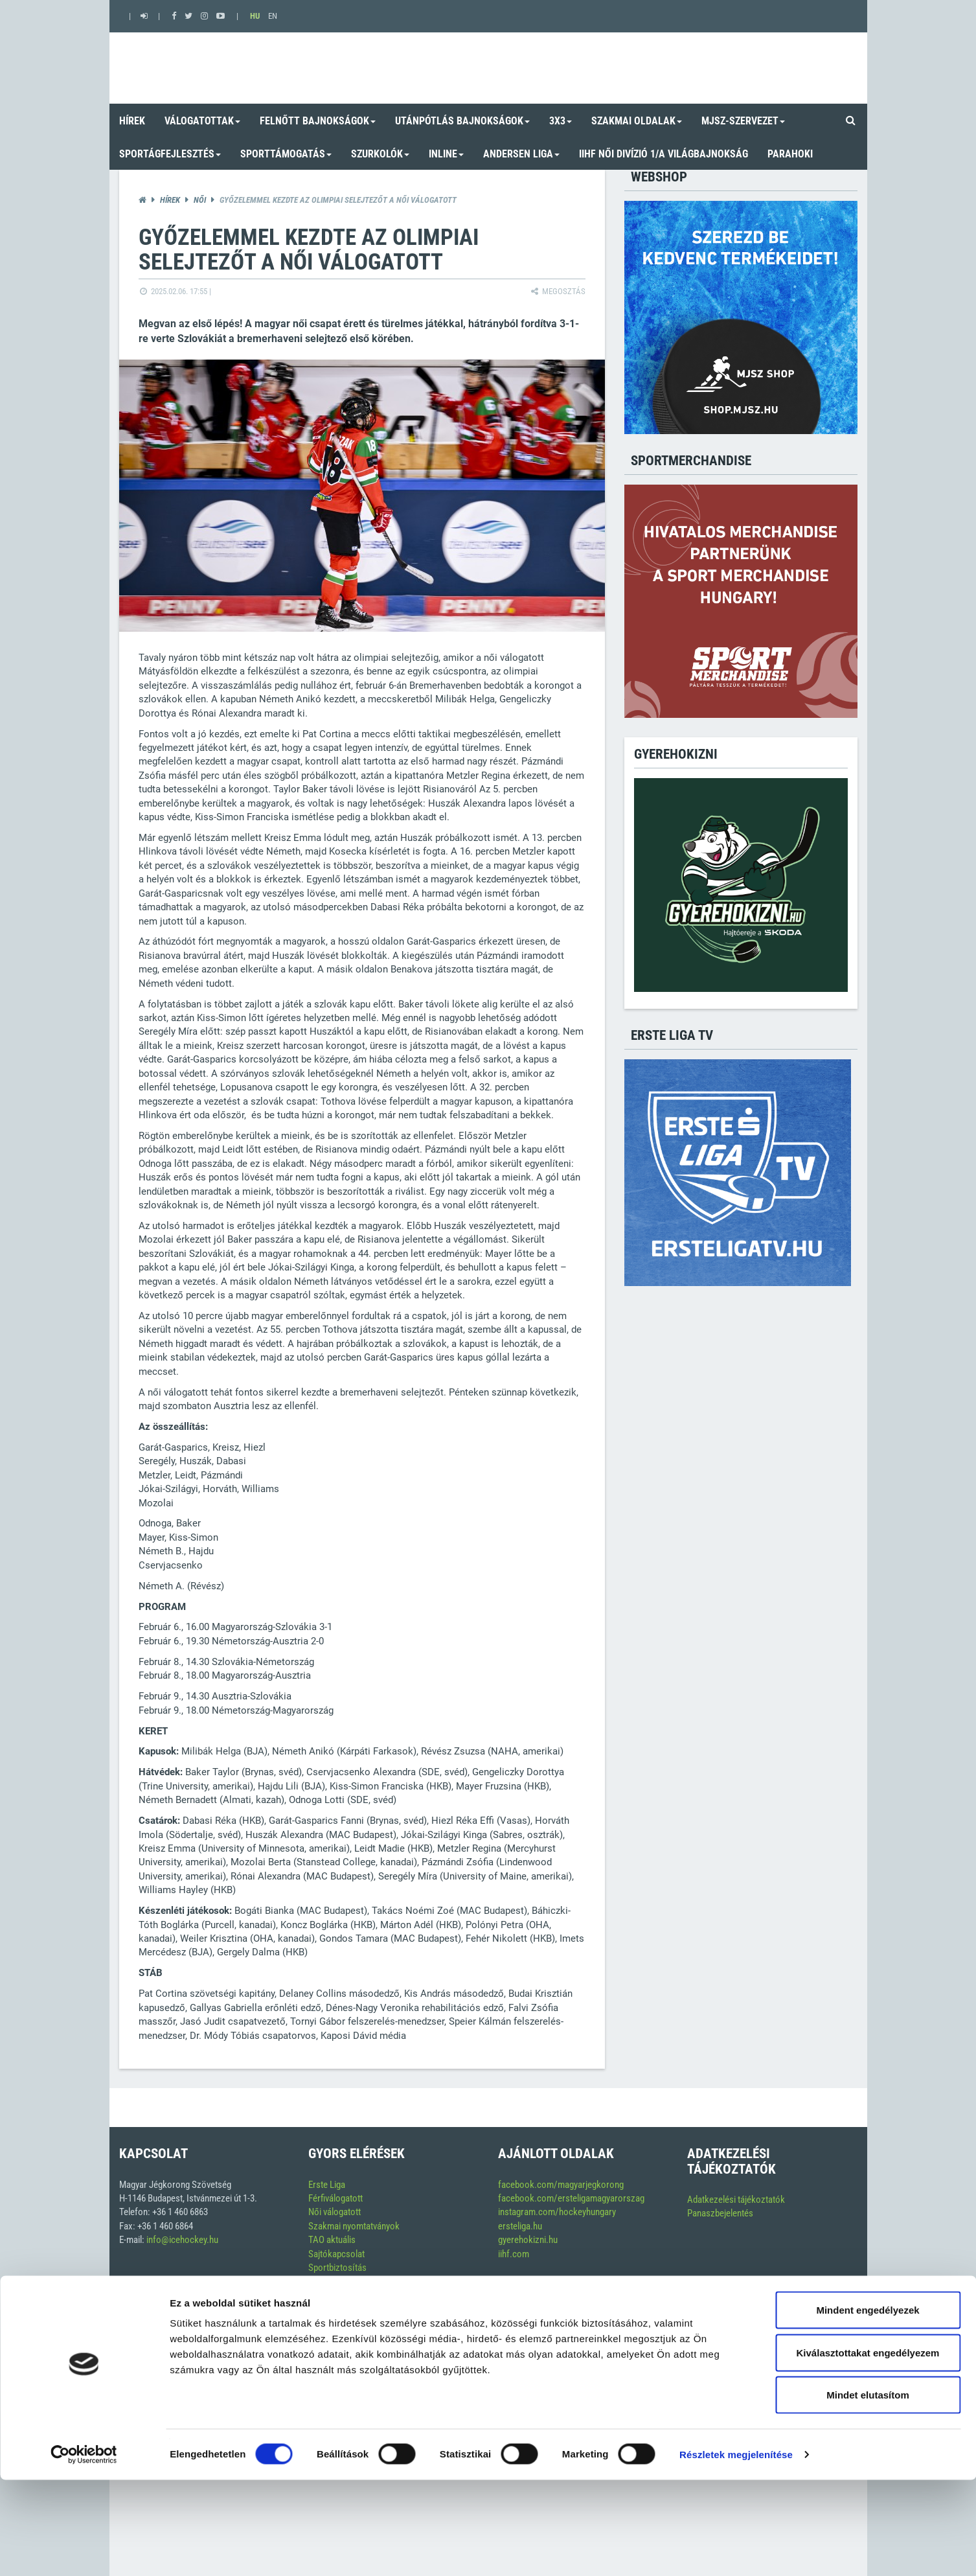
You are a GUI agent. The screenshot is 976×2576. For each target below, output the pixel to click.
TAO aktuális (332, 2240)
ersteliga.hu (520, 2226)
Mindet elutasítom (867, 2490)
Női (200, 200)
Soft (841, 2351)
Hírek (170, 200)
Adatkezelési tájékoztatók (736, 2199)
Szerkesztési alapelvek (351, 2309)
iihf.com (513, 2254)
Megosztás (557, 291)
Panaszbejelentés (720, 2213)
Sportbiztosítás (337, 2267)
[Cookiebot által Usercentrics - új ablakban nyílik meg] (84, 2550)
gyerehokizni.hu (528, 2240)
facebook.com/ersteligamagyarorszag (571, 2198)
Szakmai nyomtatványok (354, 2226)
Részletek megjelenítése (736, 2550)
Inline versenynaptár (345, 2295)
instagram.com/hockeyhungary (557, 2212)
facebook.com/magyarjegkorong (561, 2185)
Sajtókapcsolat (336, 2254)
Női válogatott (334, 2212)
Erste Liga (326, 2185)
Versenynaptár (335, 2282)
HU (255, 16)
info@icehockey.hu (182, 2240)
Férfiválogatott (335, 2198)
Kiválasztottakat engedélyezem (868, 2448)
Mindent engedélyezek (867, 2405)
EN (272, 16)
